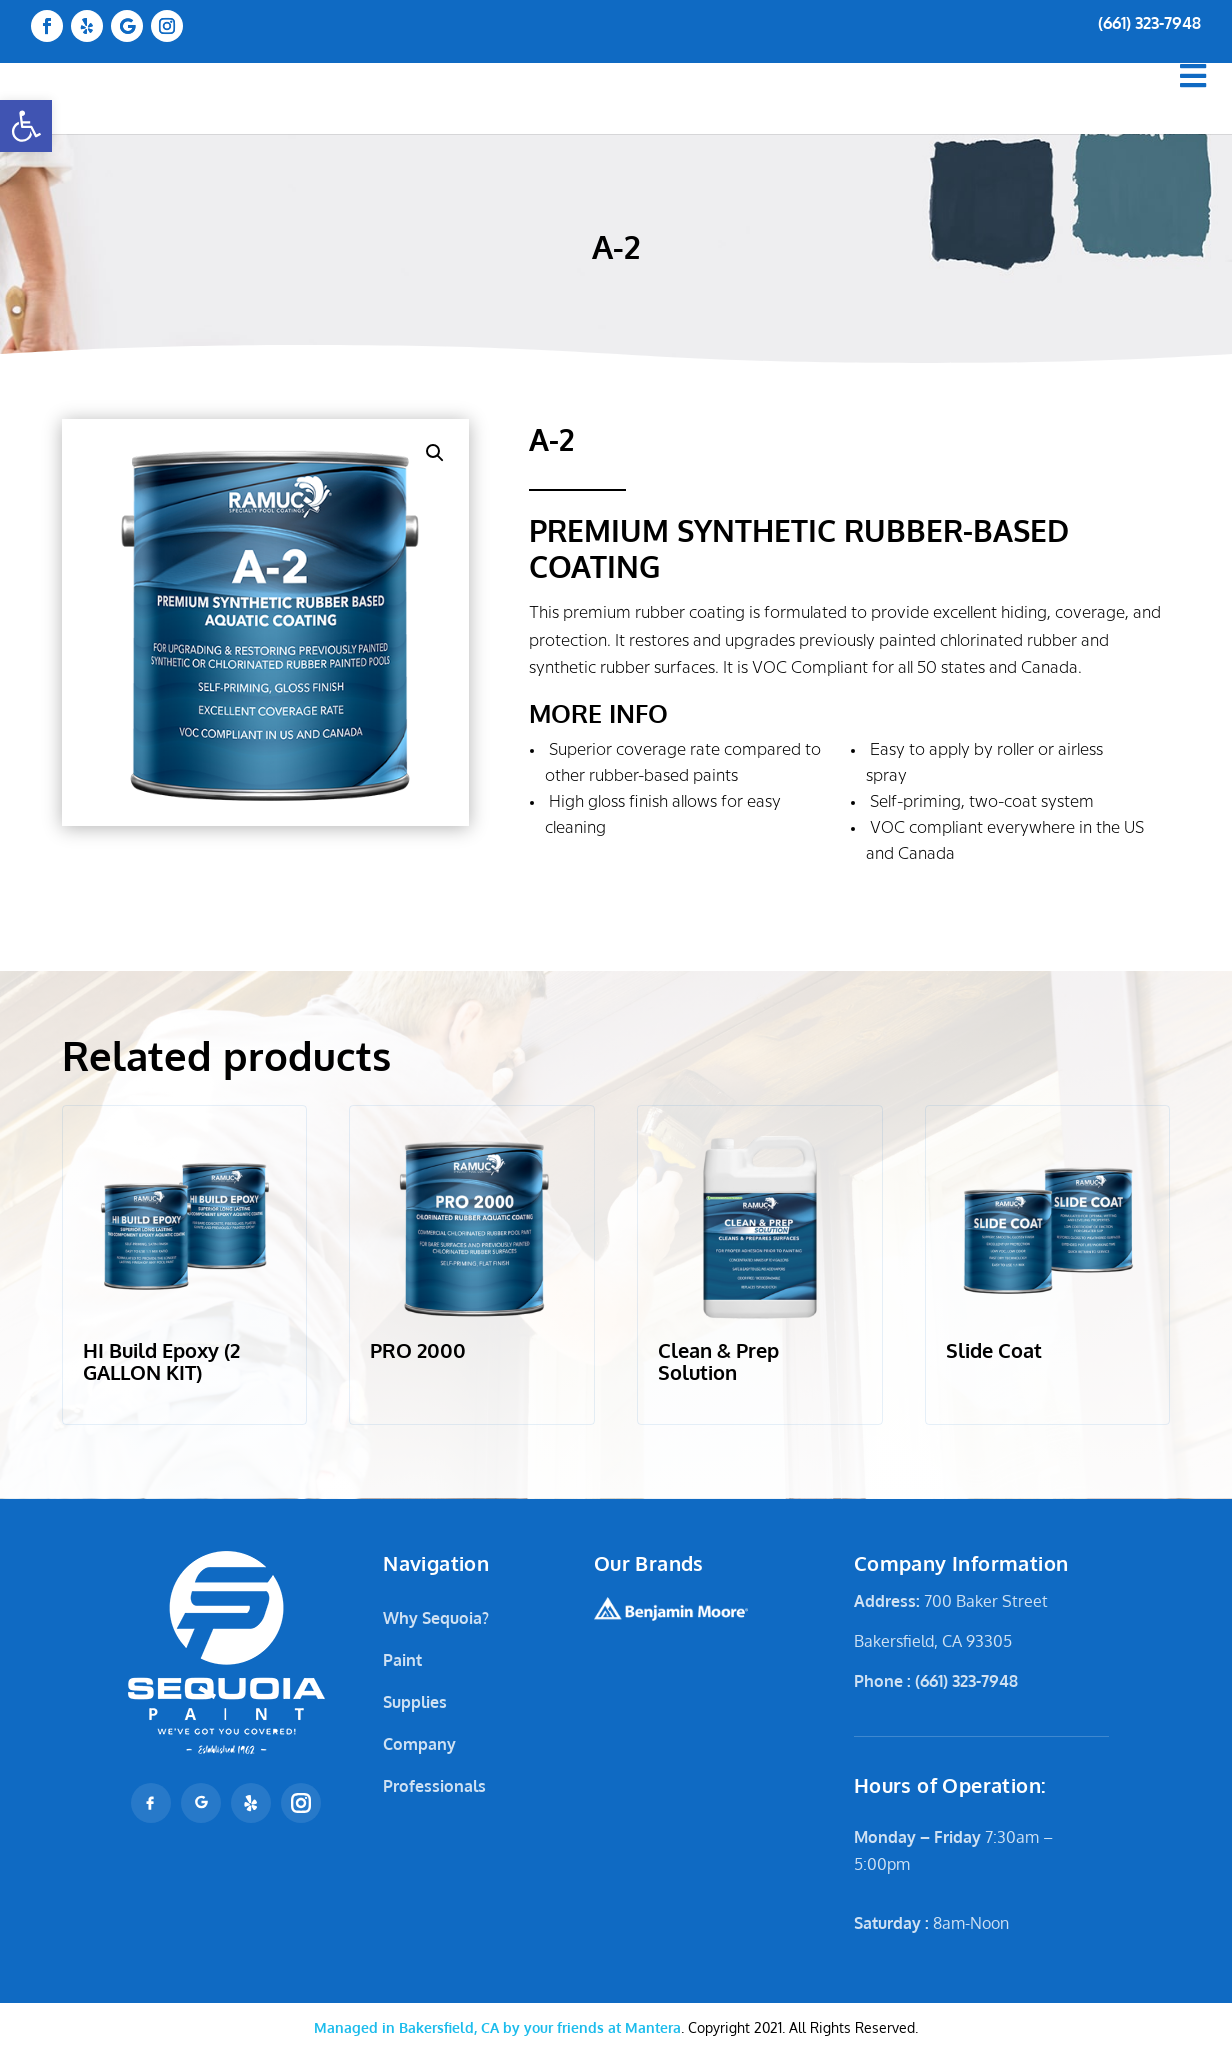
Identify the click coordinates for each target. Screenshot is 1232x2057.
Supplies (415, 1702)
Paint (402, 1660)
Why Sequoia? (436, 1618)
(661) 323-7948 (1149, 23)
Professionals (434, 1786)
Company (419, 1744)
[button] (26, 126)
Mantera (497, 2027)
